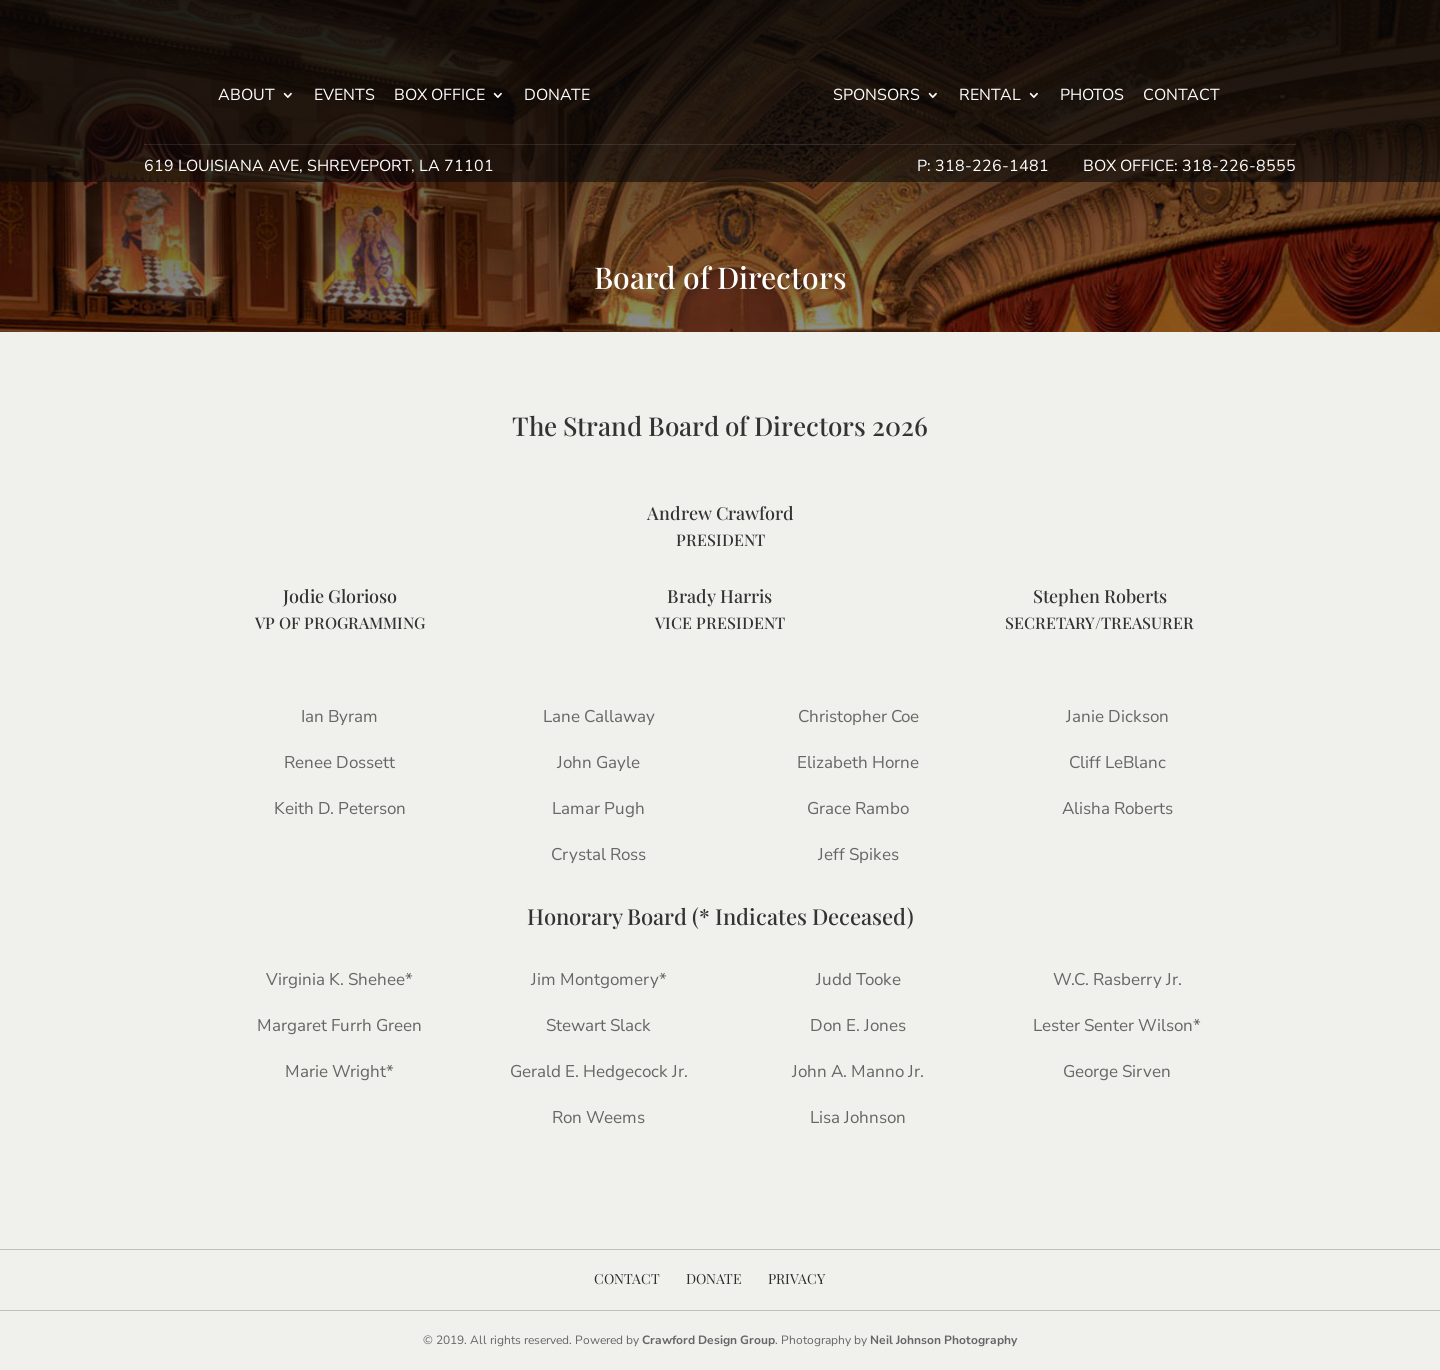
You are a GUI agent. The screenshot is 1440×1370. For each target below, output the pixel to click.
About (246, 97)
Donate (557, 97)
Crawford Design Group (708, 1340)
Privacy (796, 1278)
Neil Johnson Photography (943, 1340)
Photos (1092, 97)
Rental (990, 97)
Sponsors (876, 97)
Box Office (439, 97)
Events (344, 97)
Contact (1181, 97)
